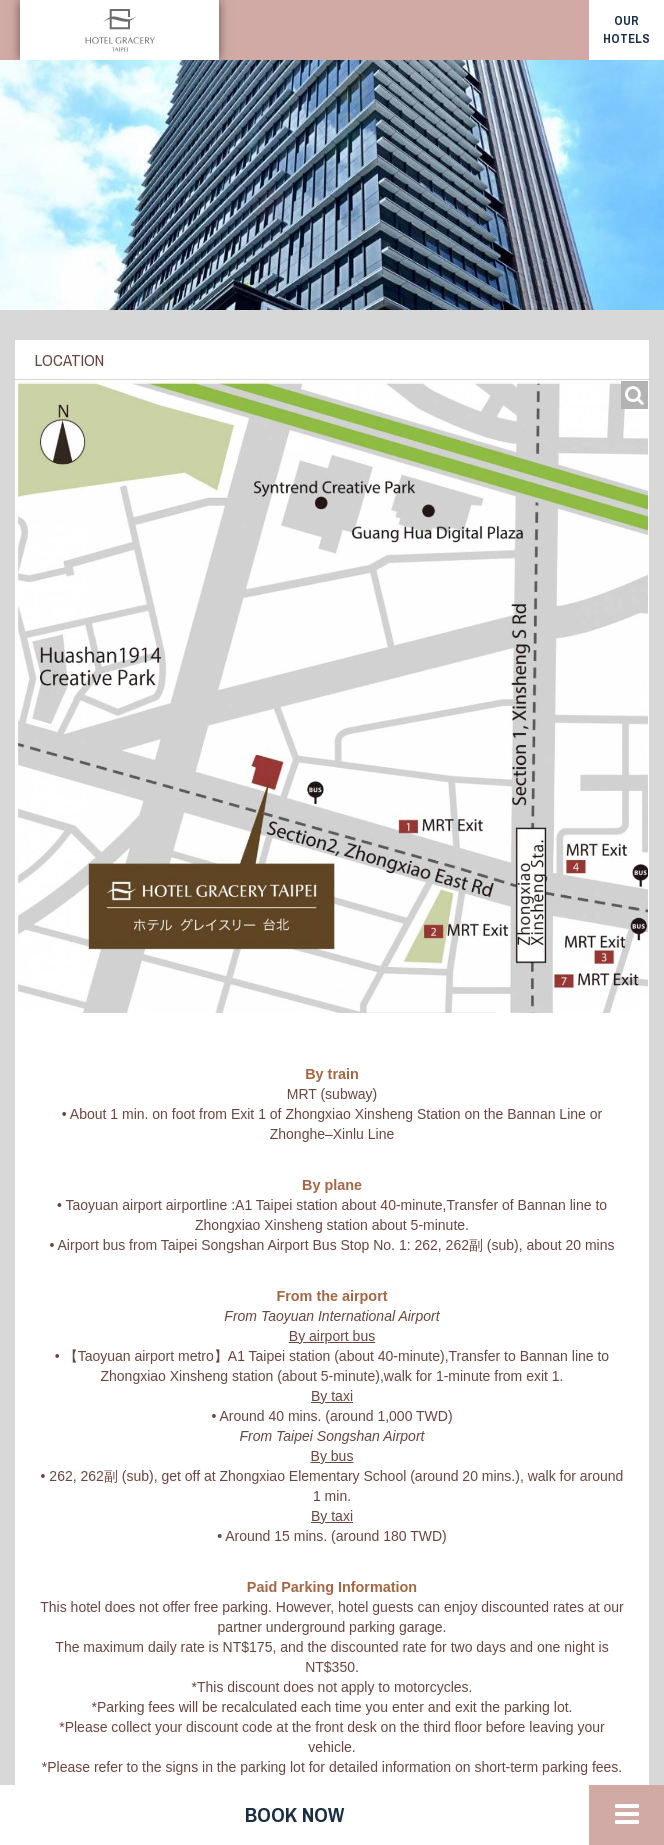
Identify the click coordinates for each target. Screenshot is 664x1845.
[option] (332, 185)
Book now (294, 1814)
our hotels (626, 29)
